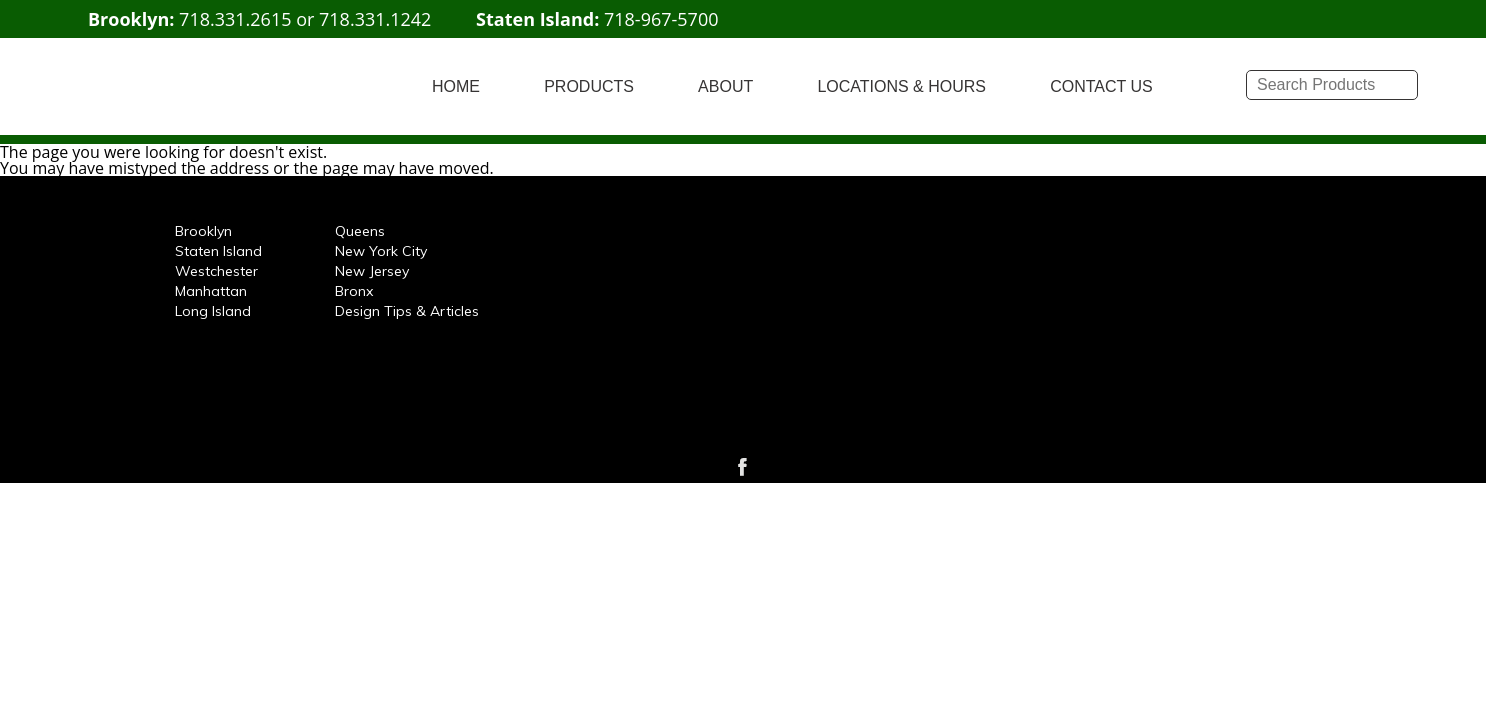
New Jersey (372, 271)
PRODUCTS (589, 86)
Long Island (213, 311)
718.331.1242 (375, 19)
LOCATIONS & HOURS (901, 86)
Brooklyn (203, 231)
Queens (360, 231)
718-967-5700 (661, 19)
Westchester (216, 271)
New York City (381, 251)
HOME (456, 86)
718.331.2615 (235, 19)
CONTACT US (1101, 86)
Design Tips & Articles (407, 311)
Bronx (354, 291)
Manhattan (211, 291)
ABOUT (725, 86)
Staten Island (218, 251)
